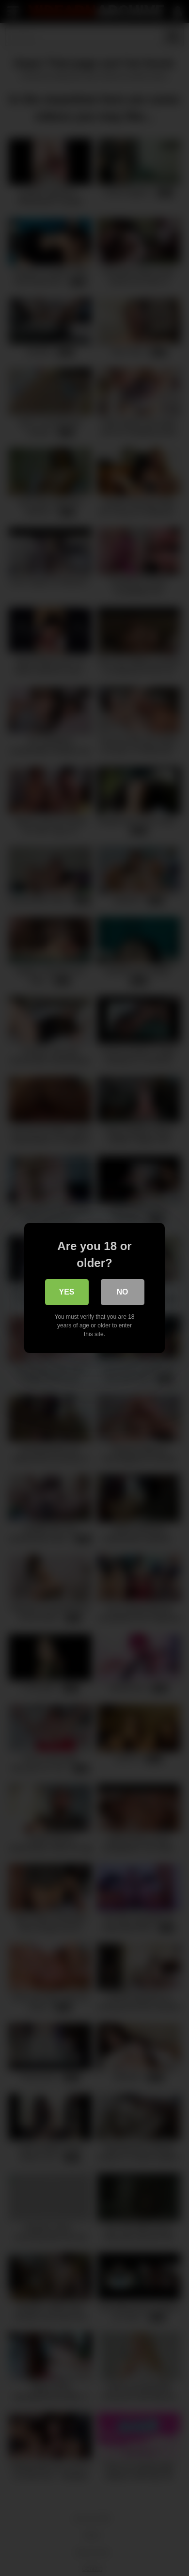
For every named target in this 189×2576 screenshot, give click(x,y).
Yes (66, 1292)
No (122, 1292)
